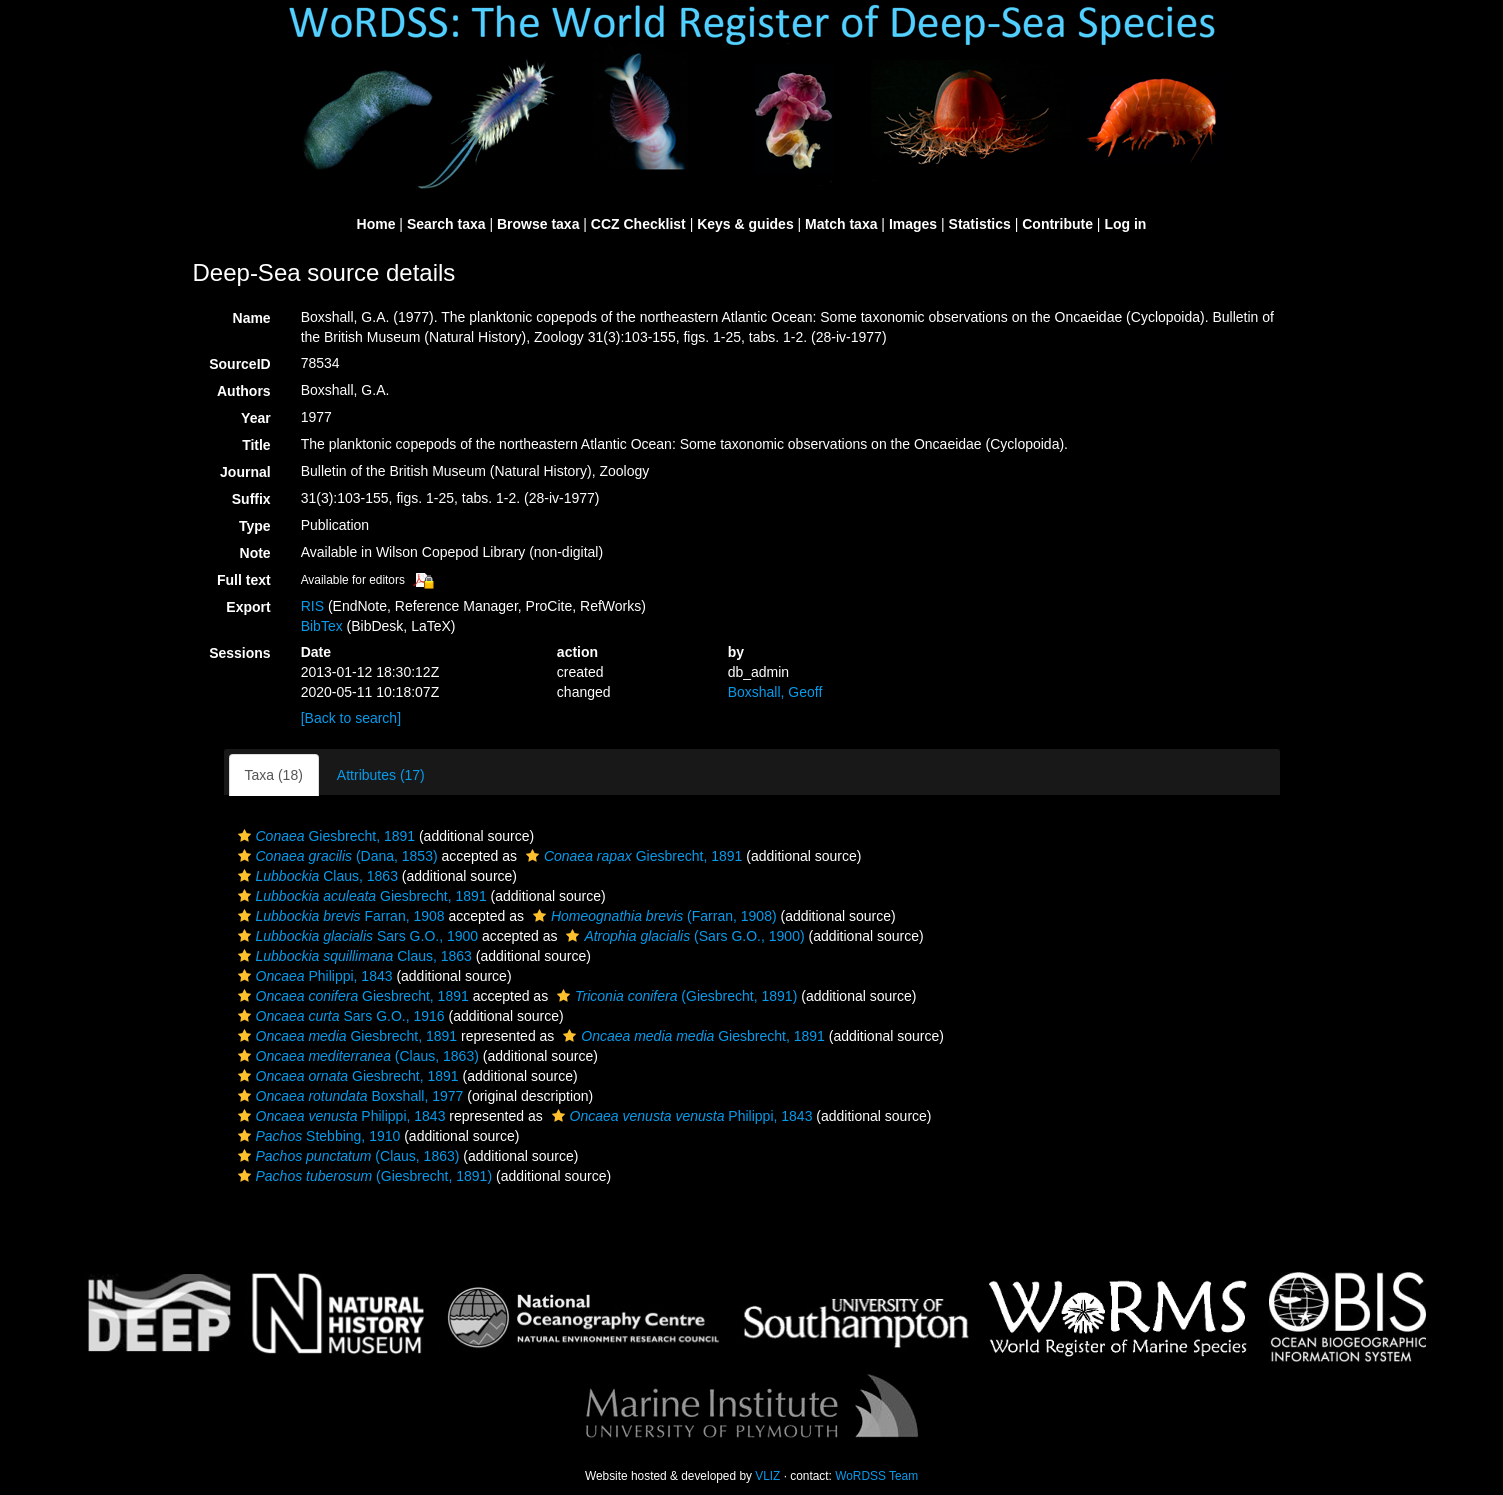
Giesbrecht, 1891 (324, 836)
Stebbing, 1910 (317, 1136)
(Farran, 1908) (652, 916)
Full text (244, 580)
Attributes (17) (381, 775)
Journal (245, 472)
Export (248, 607)
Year (256, 418)
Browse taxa (538, 224)
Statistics (980, 224)
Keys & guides (745, 224)
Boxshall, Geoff (775, 692)
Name (252, 318)
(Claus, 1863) (356, 1056)
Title (256, 445)
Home (376, 224)
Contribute (1057, 224)
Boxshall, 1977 (348, 1096)
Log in (1125, 224)
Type (255, 526)
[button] (244, 836)
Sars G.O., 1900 (356, 936)
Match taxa (841, 224)
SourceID (239, 364)
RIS (312, 606)
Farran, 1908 (339, 916)
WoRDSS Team (876, 1476)
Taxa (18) (274, 775)
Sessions (239, 653)
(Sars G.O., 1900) (682, 936)
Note (255, 553)
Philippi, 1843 (313, 976)
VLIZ (767, 1476)
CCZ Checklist (638, 224)
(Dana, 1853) (335, 856)
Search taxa (446, 224)
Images (913, 224)
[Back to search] (351, 718)
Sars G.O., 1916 (339, 1016)
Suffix (251, 499)
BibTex (322, 626)
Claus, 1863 (315, 876)
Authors (244, 391)
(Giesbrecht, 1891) (674, 996)
